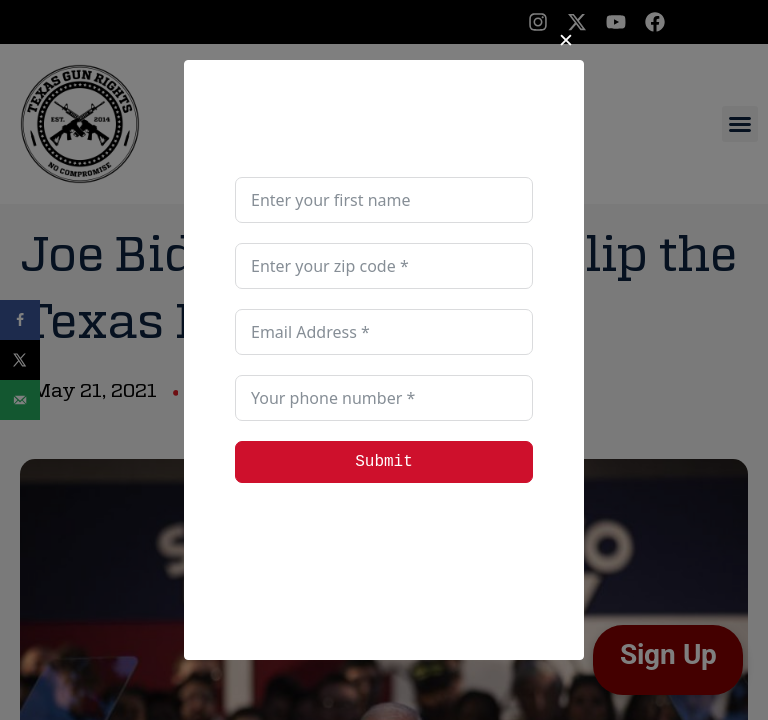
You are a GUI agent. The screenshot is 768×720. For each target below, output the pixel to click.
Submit (384, 462)
